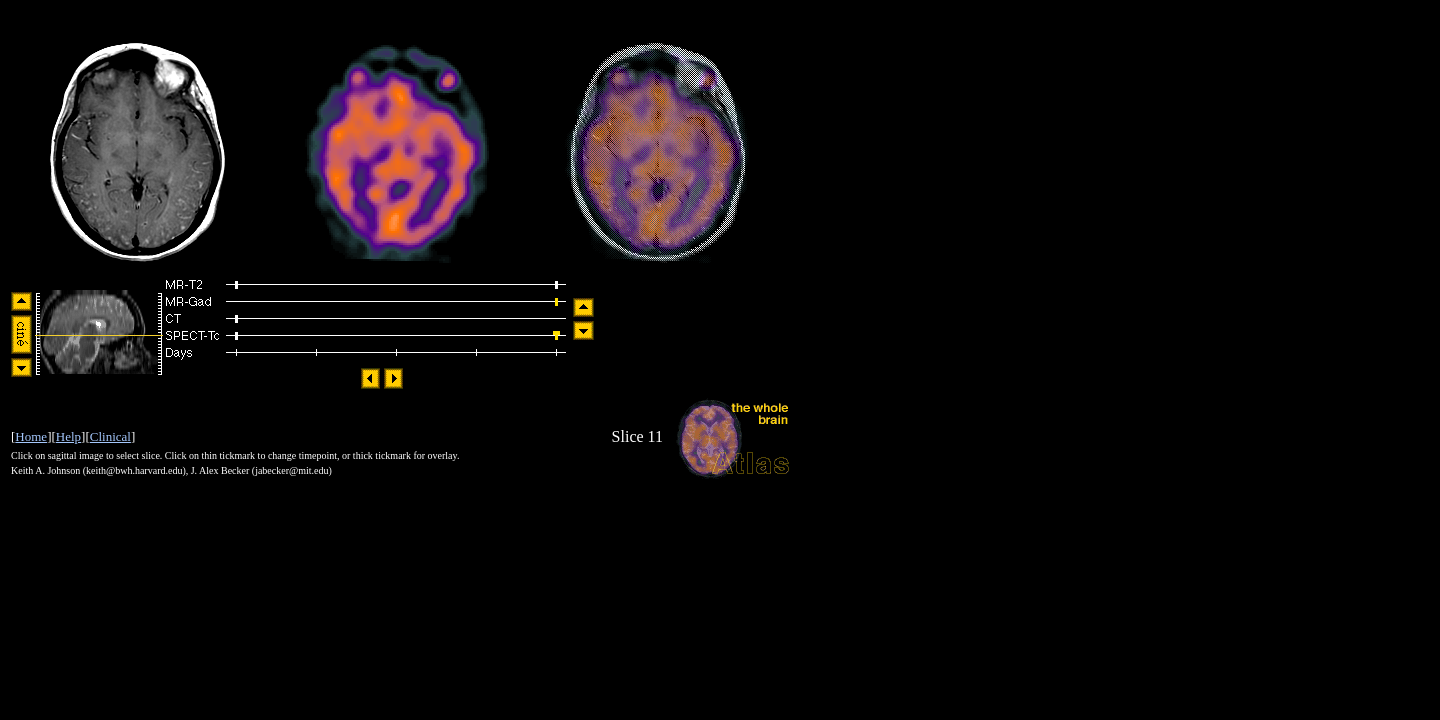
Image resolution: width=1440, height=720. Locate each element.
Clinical (110, 436)
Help (68, 436)
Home (31, 436)
